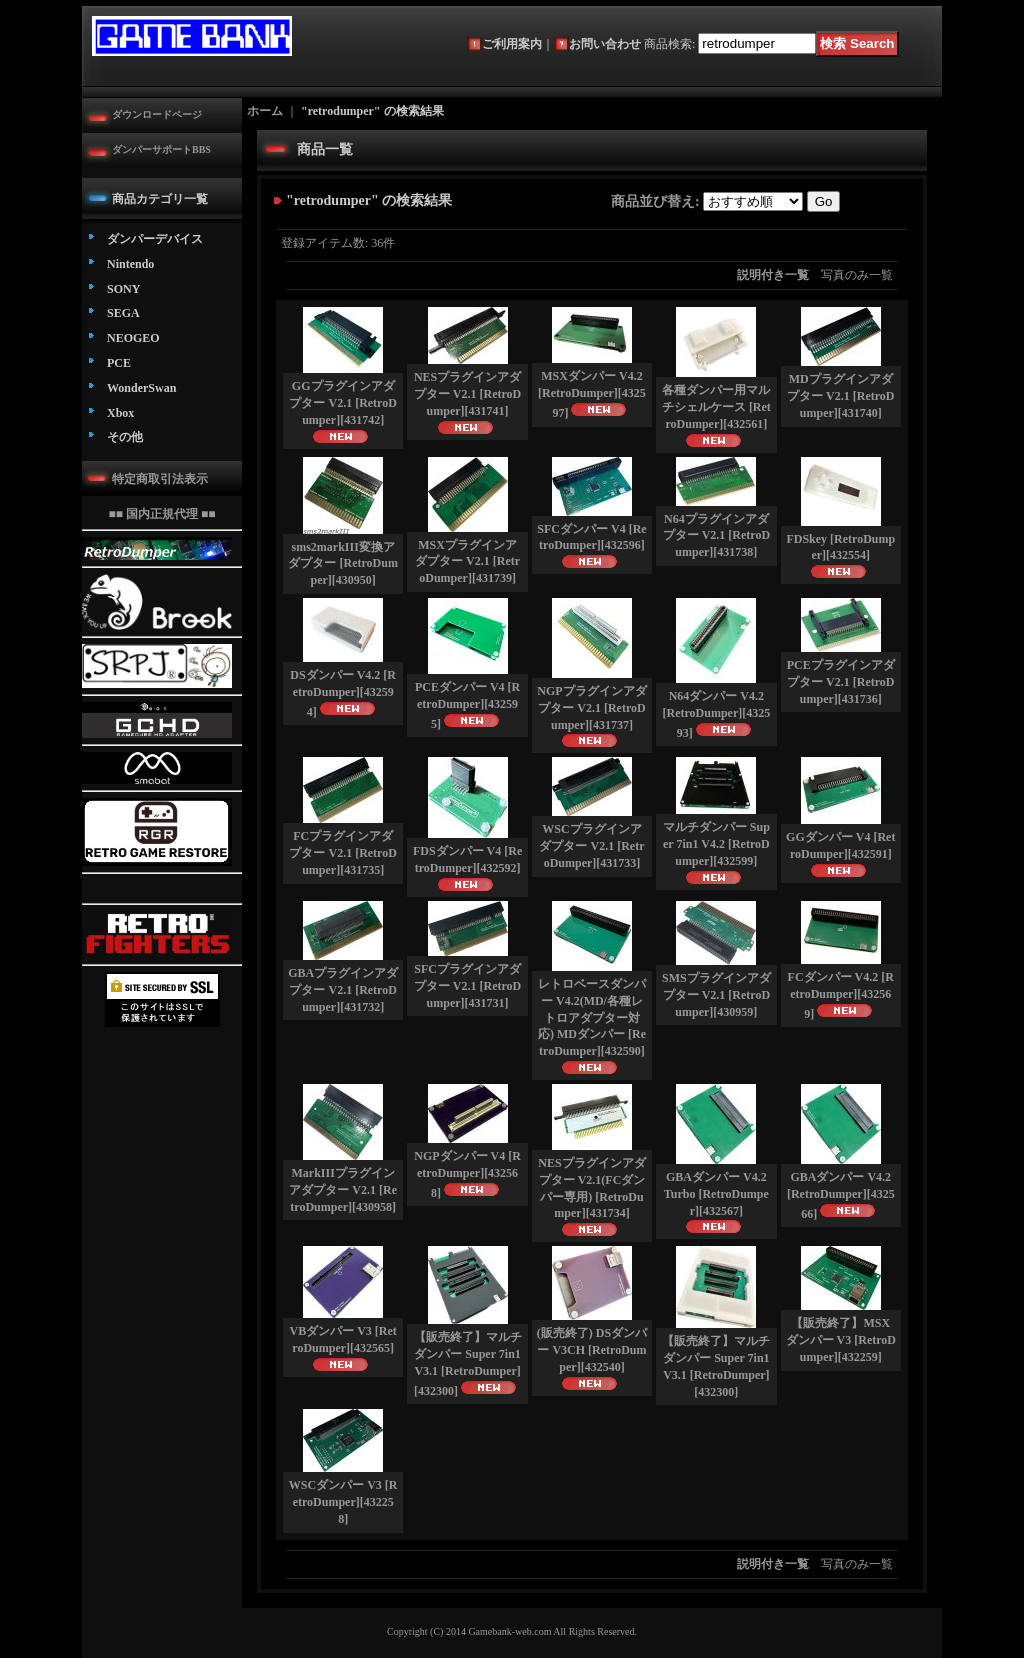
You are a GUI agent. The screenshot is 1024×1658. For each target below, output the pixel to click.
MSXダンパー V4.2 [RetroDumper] (592, 394)
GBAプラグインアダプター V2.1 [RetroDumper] (343, 990)
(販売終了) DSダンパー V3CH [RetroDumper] (592, 1350)
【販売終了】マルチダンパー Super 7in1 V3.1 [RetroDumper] (468, 1363)
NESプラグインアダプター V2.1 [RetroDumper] (467, 394)
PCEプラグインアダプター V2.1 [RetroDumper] (841, 682)
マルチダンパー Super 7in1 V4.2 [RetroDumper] (716, 844)
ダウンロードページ (157, 114)
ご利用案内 (512, 44)
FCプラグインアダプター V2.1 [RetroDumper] (342, 853)
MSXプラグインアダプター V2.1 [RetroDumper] (467, 562)
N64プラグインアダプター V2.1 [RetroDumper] (716, 536)
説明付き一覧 (773, 275)
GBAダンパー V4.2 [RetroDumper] (841, 1195)
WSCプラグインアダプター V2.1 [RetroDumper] (591, 846)
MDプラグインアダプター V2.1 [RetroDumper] (840, 396)
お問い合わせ (605, 44)
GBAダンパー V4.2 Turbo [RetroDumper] (716, 1194)
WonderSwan (141, 388)
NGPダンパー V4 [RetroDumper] (467, 1174)
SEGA (123, 313)
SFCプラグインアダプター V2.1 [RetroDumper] (467, 986)
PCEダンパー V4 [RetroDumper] (467, 705)
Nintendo (130, 264)
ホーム (265, 111)
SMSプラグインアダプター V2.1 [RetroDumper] (716, 995)
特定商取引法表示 (160, 479)
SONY (123, 289)
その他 (125, 437)
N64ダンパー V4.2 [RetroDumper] (716, 714)
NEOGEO (133, 338)
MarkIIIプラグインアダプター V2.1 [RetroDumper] (343, 1190)
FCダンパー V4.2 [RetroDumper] (841, 995)
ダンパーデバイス (155, 239)
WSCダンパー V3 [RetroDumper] (343, 1502)
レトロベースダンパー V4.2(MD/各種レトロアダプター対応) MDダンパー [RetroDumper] (592, 1017)
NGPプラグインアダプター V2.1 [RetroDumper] (591, 708)
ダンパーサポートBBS (161, 149)
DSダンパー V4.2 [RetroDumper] (343, 693)
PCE (119, 363)
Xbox (120, 413)
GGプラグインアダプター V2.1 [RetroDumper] (342, 403)
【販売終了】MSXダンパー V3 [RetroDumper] (841, 1340)
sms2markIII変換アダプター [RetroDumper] (342, 564)
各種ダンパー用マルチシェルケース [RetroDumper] (716, 407)
